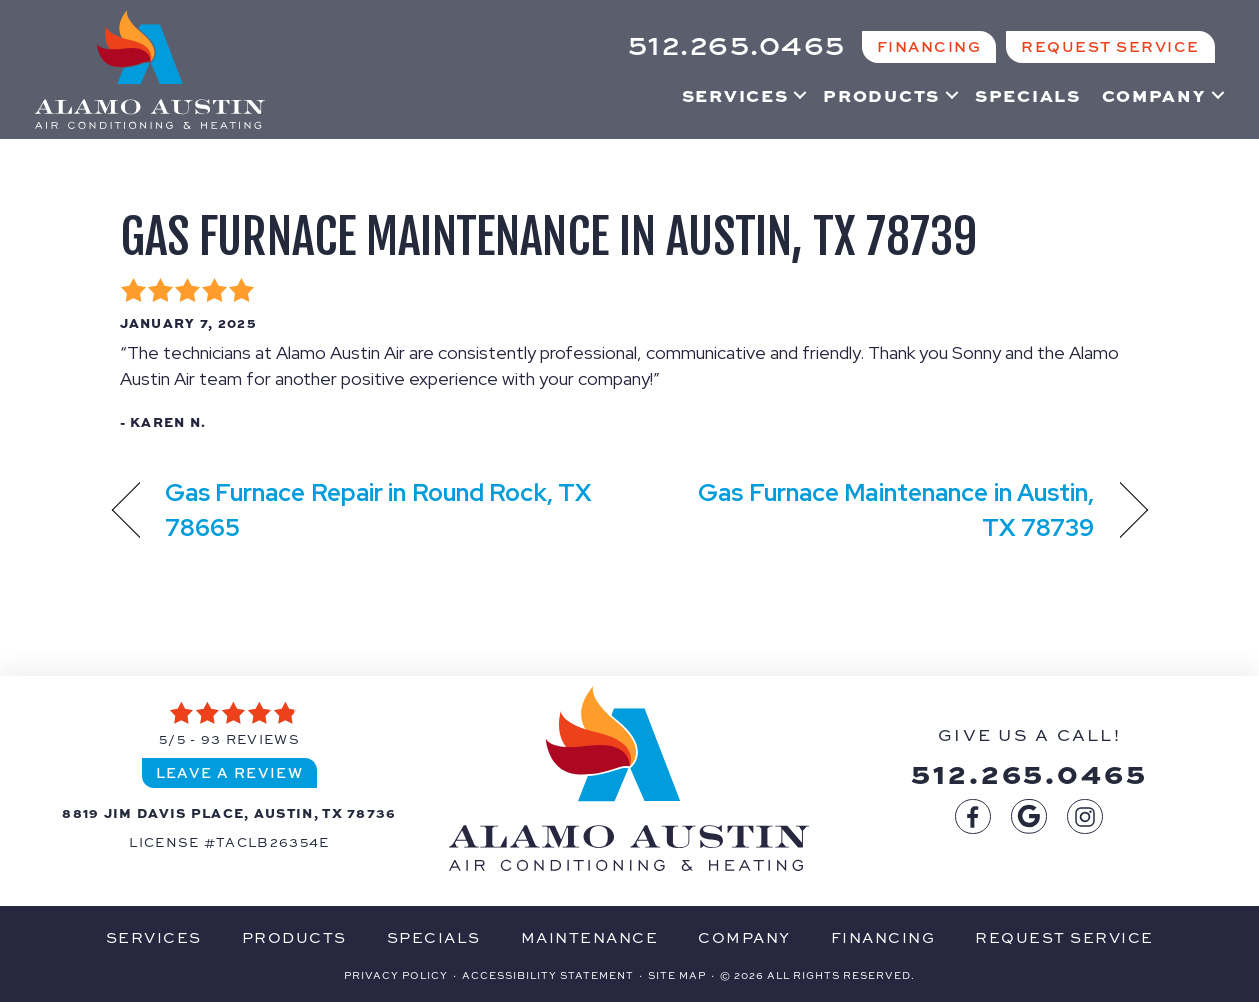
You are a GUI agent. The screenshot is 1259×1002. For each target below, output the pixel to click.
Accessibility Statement (548, 975)
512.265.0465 (1029, 772)
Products (881, 95)
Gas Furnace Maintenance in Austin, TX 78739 (548, 237)
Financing (883, 937)
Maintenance (590, 937)
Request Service (1064, 937)
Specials (1028, 95)
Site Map (677, 975)
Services (735, 95)
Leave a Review (230, 772)
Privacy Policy (396, 975)
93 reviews (250, 738)
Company (1154, 95)
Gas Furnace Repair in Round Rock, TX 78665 (379, 509)
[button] (800, 95)
